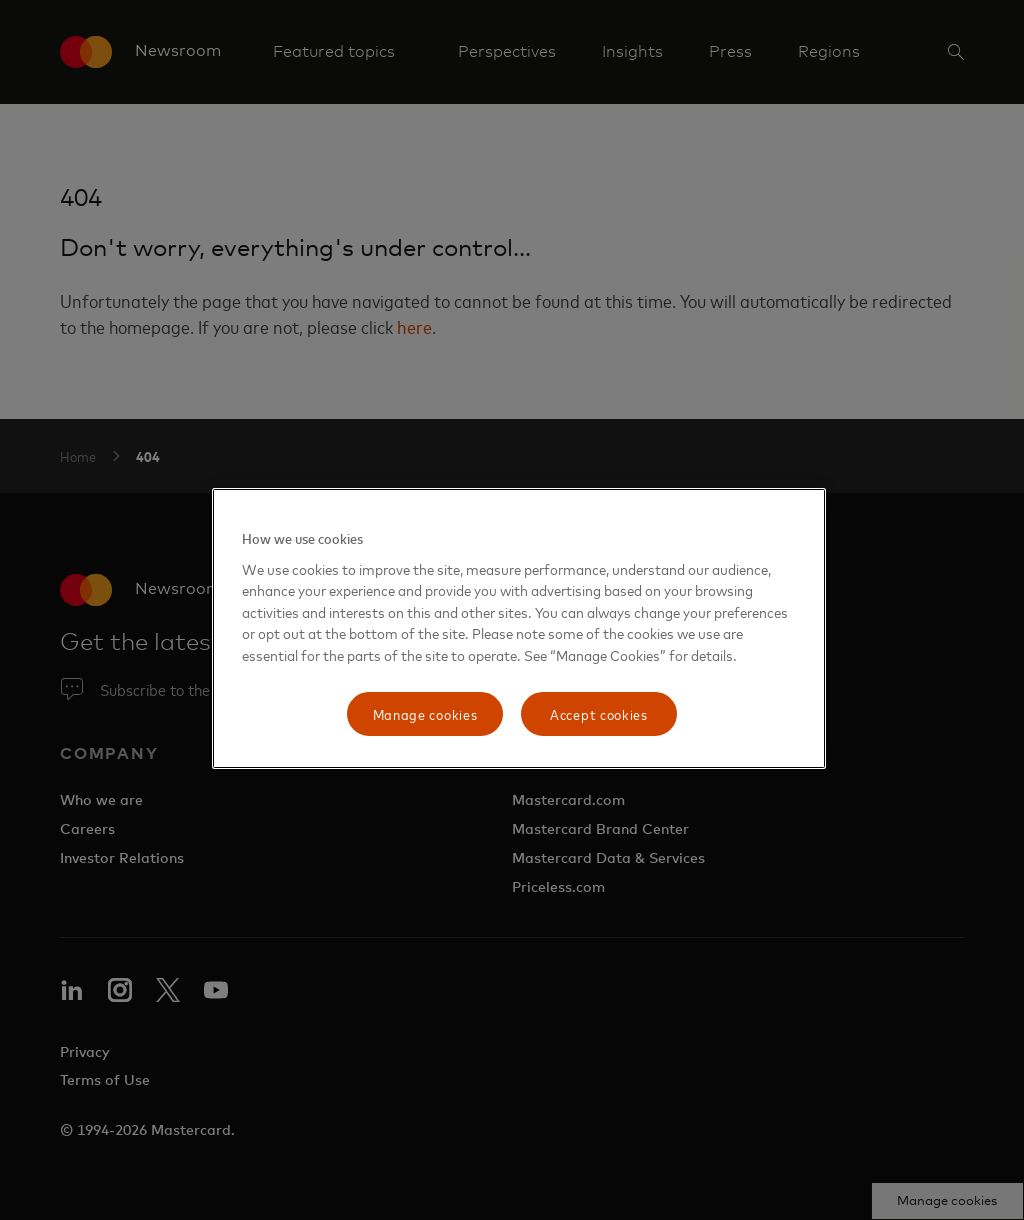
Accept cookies (599, 713)
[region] (519, 628)
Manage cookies (425, 713)
